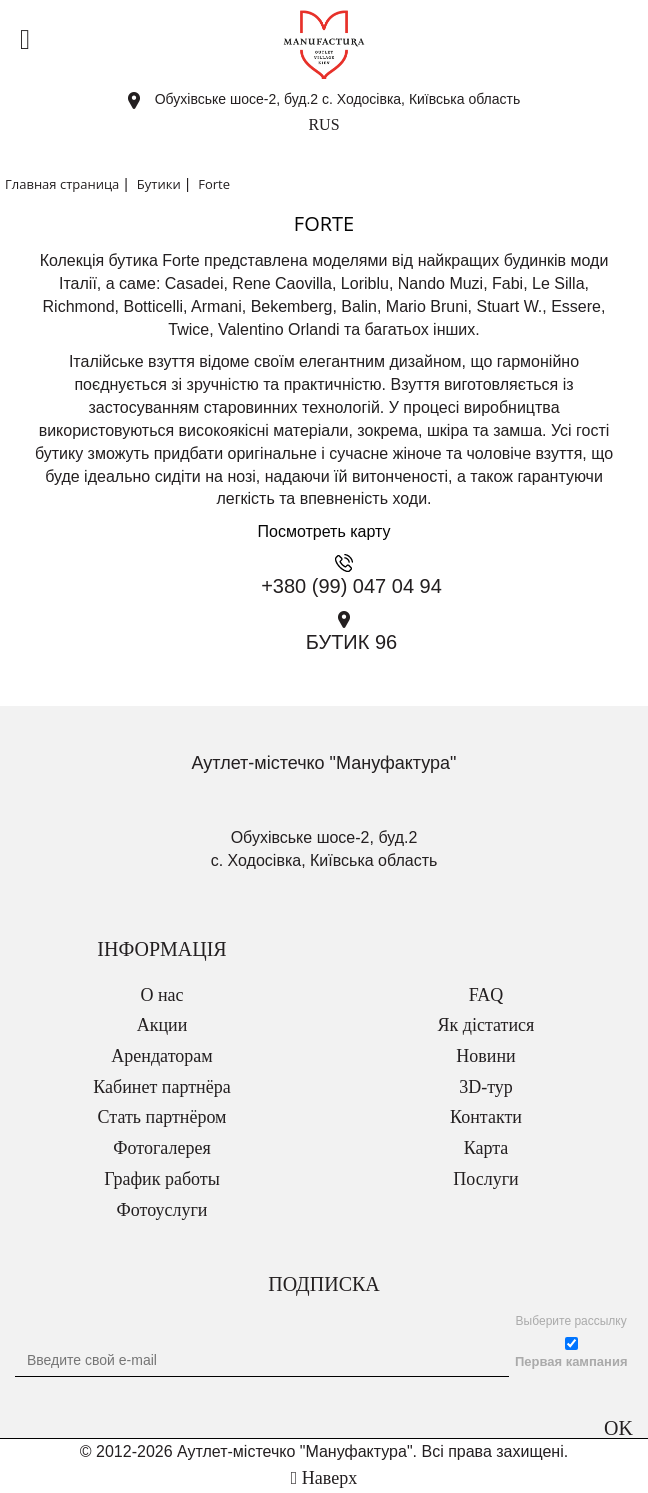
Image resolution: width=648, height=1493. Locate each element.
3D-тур (486, 1087)
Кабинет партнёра (161, 1087)
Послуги (485, 1179)
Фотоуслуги (162, 1210)
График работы (162, 1179)
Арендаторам (161, 1056)
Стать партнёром (162, 1117)
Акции (162, 1025)
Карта (486, 1148)
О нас (161, 995)
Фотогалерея (161, 1148)
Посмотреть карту (324, 531)
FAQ (486, 995)
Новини (485, 1056)
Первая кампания (571, 1361)
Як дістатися (486, 1025)
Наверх (324, 1478)
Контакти (486, 1117)
